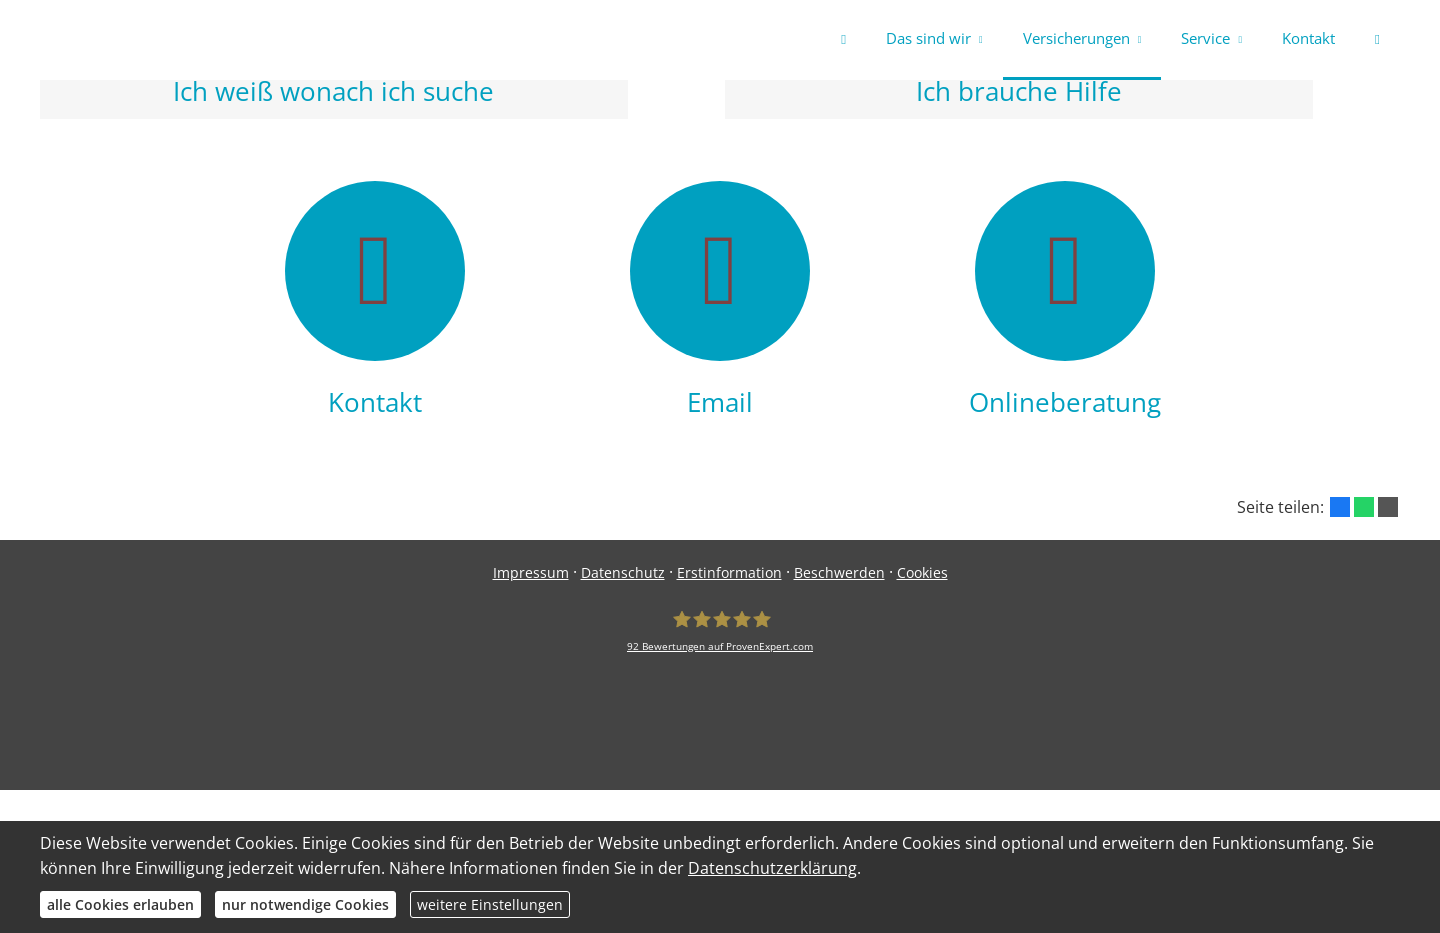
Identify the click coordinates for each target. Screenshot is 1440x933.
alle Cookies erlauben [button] (120, 904)
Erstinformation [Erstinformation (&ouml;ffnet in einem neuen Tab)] (729, 577)
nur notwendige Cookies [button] (305, 904)
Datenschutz (623, 577)
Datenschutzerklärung (772, 868)
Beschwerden (839, 577)
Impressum (531, 577)
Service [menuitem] (1205, 38)
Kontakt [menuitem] (1308, 38)
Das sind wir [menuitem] (928, 38)
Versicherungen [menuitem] (1076, 38)
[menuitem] (843, 40)
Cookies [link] (922, 577)
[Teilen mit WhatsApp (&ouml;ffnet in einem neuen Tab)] (1364, 511)
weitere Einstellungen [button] (490, 904)
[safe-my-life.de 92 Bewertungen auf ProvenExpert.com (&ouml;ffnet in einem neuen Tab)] (720, 636)
